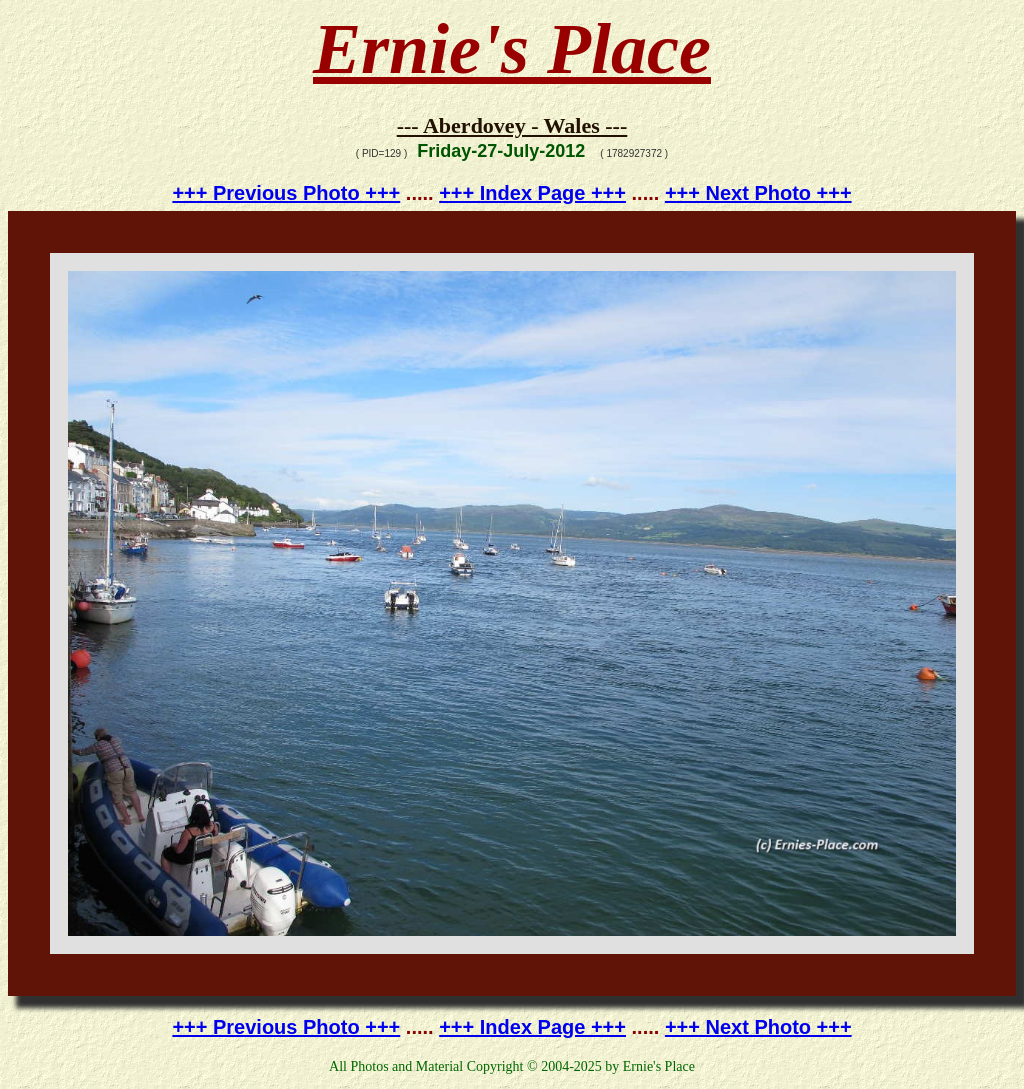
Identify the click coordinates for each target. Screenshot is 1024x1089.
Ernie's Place (512, 49)
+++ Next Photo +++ (758, 193)
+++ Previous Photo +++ (286, 193)
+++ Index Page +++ (532, 193)
